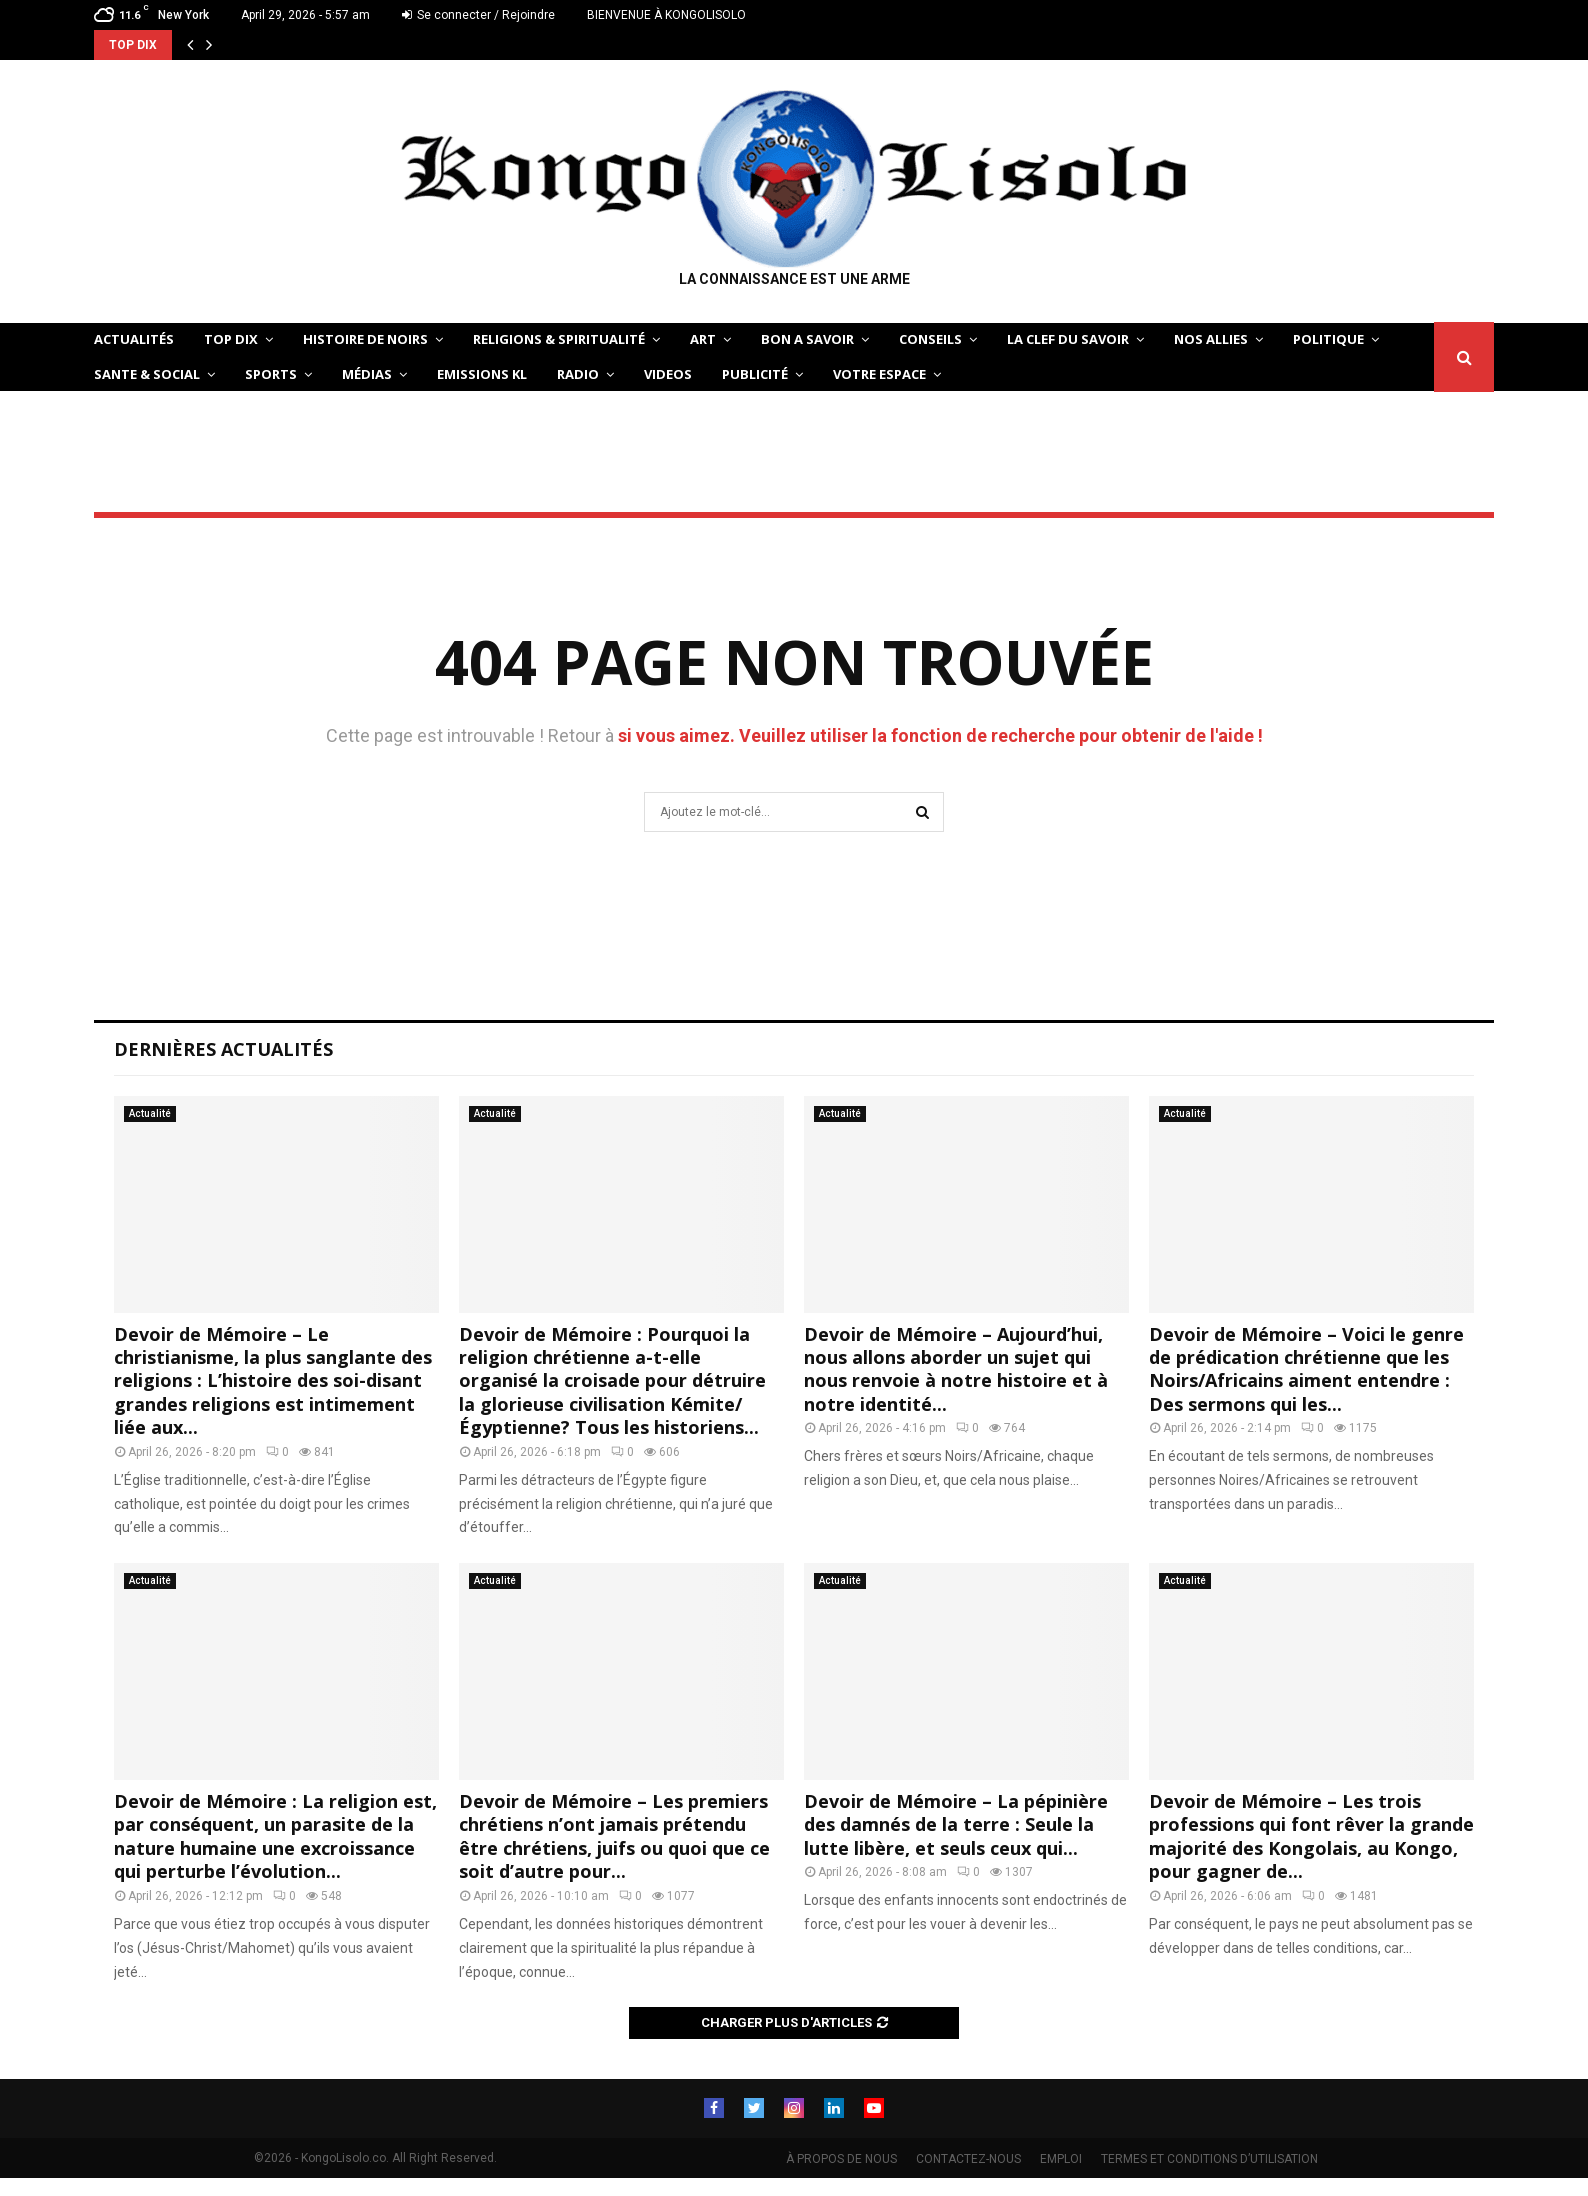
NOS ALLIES (1211, 339)
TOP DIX (231, 339)
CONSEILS (930, 339)
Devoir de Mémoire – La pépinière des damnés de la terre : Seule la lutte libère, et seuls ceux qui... (956, 1824)
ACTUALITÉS (134, 339)
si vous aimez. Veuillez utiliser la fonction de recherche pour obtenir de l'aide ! (940, 735)
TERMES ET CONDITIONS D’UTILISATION (1209, 2159)
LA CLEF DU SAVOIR (1068, 339)
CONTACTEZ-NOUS (968, 2159)
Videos (668, 374)
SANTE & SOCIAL (147, 374)
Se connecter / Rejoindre (478, 15)
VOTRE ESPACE (879, 374)
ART (703, 339)
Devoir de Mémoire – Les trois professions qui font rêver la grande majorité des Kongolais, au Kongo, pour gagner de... (1311, 1836)
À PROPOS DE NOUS (841, 2159)
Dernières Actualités (223, 1049)
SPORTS (271, 374)
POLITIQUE (1328, 339)
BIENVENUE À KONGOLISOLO (666, 15)
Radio (578, 374)
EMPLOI (1061, 2159)
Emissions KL (482, 374)
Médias (367, 374)
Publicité (755, 374)
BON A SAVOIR (807, 339)
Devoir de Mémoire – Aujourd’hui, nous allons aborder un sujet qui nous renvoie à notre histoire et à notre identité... (956, 1369)
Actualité (150, 1113)
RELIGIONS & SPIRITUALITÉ (559, 339)
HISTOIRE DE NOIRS (365, 339)
